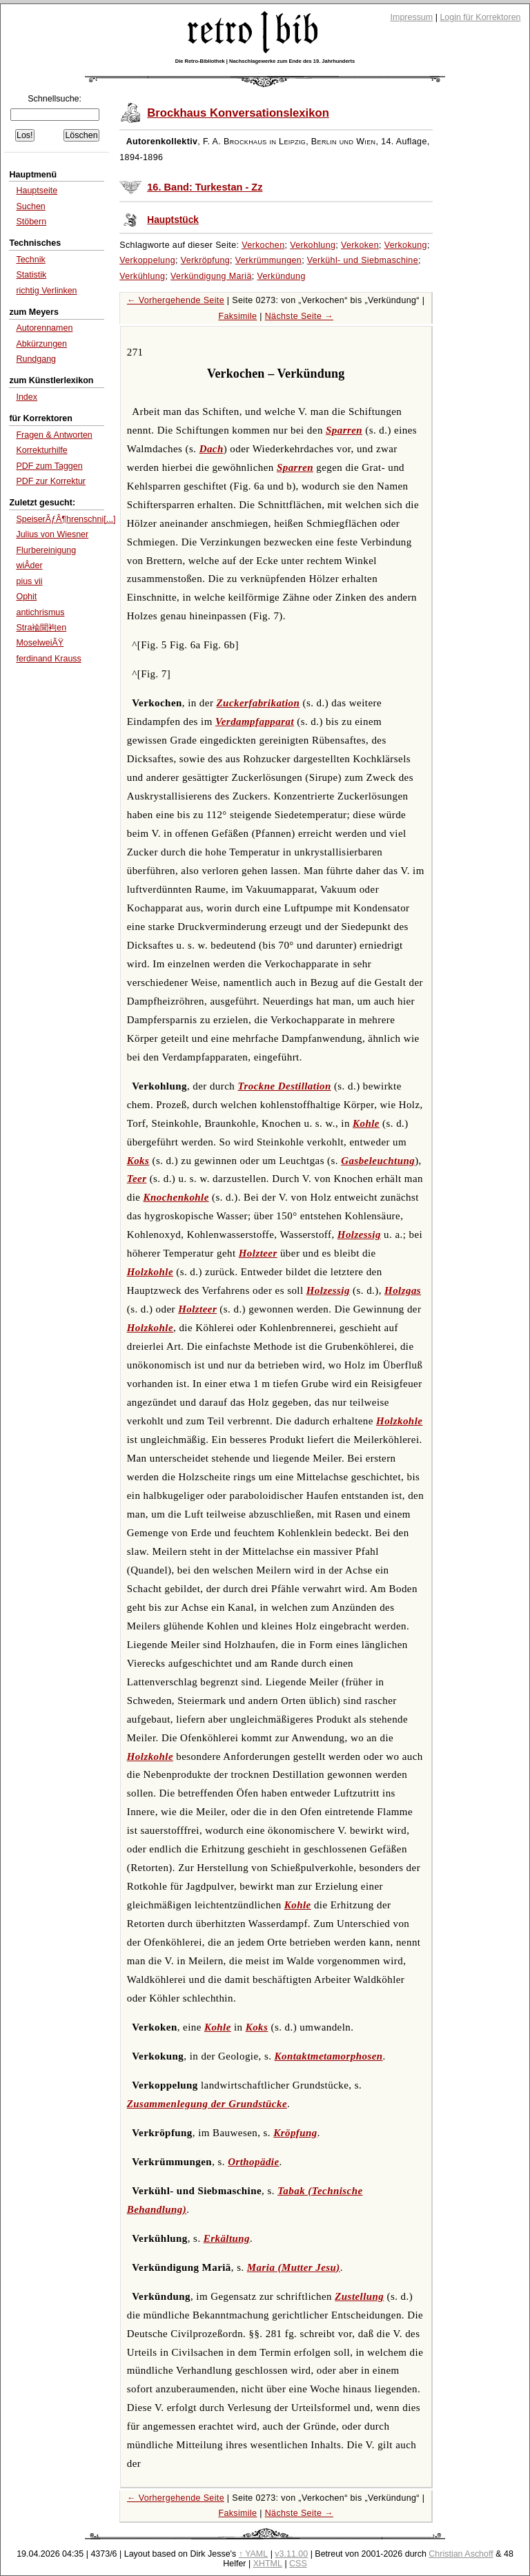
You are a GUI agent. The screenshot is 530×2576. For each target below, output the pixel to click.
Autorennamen (44, 328)
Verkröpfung (205, 260)
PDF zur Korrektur (51, 481)
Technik (30, 259)
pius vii (29, 581)
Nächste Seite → (299, 316)
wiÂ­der (29, 565)
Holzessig (359, 1234)
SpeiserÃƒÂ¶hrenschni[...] (65, 519)
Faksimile (237, 316)
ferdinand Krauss (48, 659)
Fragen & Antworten (54, 435)
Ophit (26, 596)
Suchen (30, 206)
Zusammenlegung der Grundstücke (207, 2103)
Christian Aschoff (461, 2554)
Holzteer (258, 1253)
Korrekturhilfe (41, 450)
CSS (298, 2563)
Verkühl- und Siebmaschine (362, 260)
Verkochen (263, 245)
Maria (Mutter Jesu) (293, 2267)
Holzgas (402, 1290)
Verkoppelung (147, 260)
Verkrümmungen (268, 260)
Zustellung (359, 2296)
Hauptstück (173, 220)
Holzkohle (150, 1271)
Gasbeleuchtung (378, 1160)
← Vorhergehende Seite (175, 300)
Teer (137, 1178)
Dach (211, 448)
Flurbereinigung (46, 550)
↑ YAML (253, 2554)
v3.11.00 (291, 2554)
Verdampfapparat (254, 721)
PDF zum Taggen (49, 466)
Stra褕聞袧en (41, 627)
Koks (138, 1160)
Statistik (31, 275)
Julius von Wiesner (52, 534)
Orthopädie (253, 2161)
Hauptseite (36, 190)
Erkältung (227, 2238)
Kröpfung (295, 2132)
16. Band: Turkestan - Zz (204, 187)
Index (26, 397)
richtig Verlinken (46, 291)
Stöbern (31, 221)
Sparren (344, 430)
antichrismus (40, 612)
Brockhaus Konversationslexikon (238, 112)
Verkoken (360, 245)
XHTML (267, 2563)
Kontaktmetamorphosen (329, 2056)
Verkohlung (312, 245)
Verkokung (405, 245)
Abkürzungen (41, 344)
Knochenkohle (176, 1197)
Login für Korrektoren (480, 17)
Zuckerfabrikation (258, 702)
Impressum (412, 17)
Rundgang (36, 359)
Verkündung (281, 276)
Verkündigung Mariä (211, 276)
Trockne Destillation (284, 1086)
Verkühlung (142, 276)
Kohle (366, 1123)
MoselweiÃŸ (39, 643)
